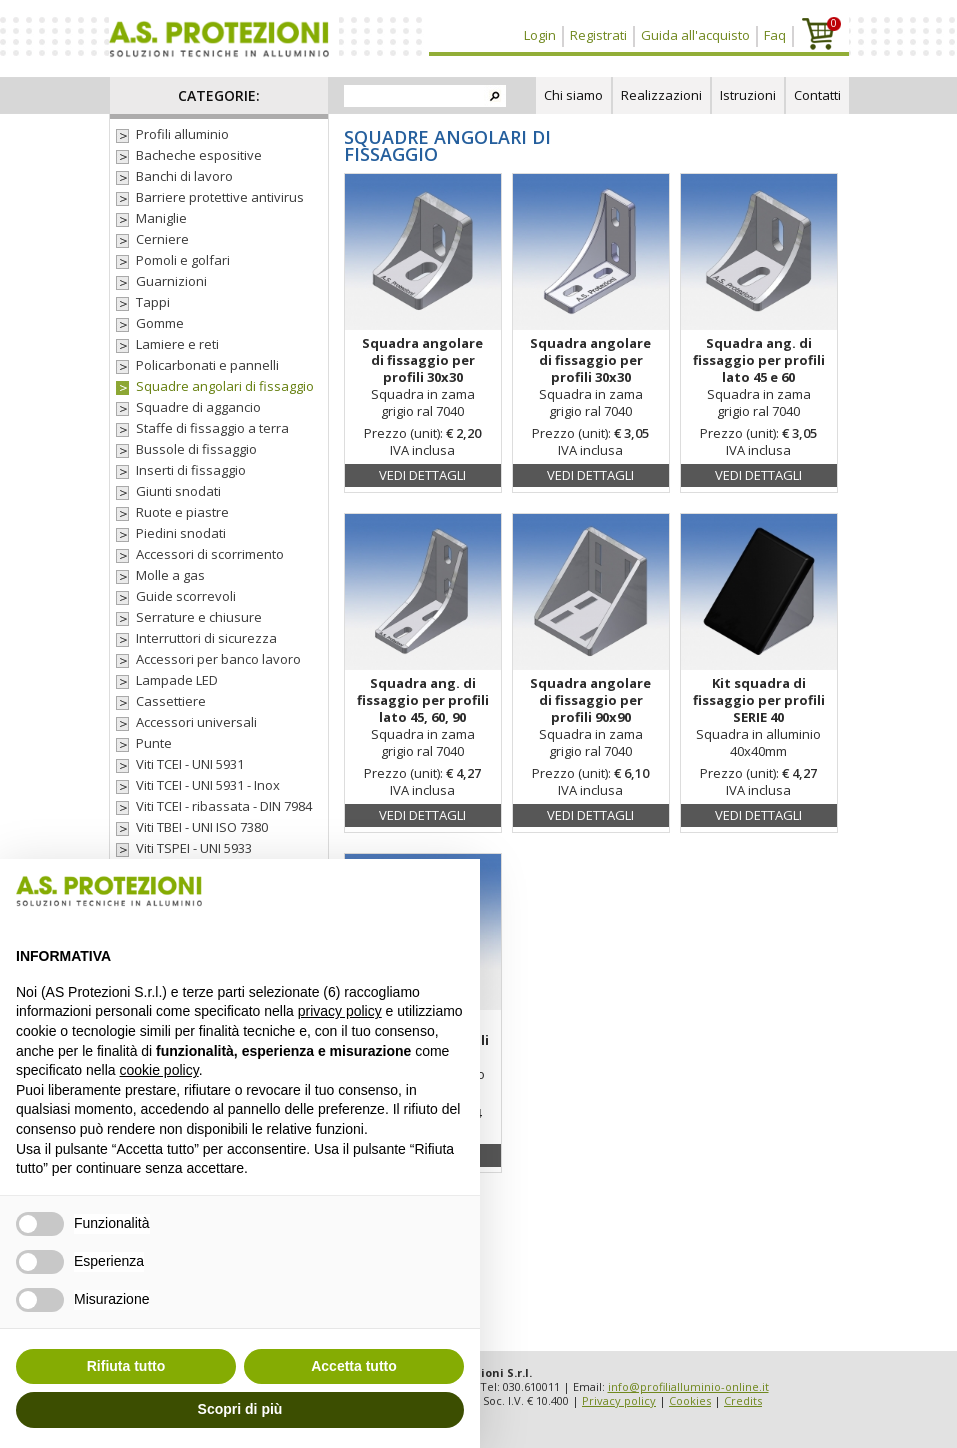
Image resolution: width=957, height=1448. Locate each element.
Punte (154, 743)
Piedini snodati (181, 533)
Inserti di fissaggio (191, 470)
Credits (743, 1400)
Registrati (598, 35)
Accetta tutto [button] (354, 1366)
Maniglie (161, 218)
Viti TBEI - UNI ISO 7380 (202, 827)
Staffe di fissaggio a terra (212, 428)
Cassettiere (171, 701)
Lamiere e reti (177, 344)
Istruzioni (748, 95)
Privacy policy (619, 1400)
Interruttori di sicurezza (206, 638)
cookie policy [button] (159, 1070)
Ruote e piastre (182, 512)
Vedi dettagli (422, 475)
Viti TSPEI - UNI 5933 (194, 848)
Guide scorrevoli (186, 596)
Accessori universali (196, 722)
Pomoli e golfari (183, 260)
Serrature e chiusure (199, 617)
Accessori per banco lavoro (218, 659)
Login (540, 35)
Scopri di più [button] (240, 1409)
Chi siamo (573, 95)
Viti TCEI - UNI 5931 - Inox (208, 785)
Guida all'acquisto (695, 35)
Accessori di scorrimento (210, 554)
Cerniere (162, 239)
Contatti (817, 95)
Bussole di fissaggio (196, 449)
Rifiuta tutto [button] (126, 1366)
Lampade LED (177, 680)
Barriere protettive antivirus (220, 197)
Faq (775, 35)
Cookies (690, 1400)
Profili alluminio (182, 134)
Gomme (160, 323)
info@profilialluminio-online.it (688, 1386)
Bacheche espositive (199, 155)
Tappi (153, 302)
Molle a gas (170, 575)
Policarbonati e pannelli (207, 365)
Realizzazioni (661, 95)
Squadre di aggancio (198, 407)
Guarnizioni (171, 281)
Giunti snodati (178, 491)
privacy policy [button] (340, 1011)
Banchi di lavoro (184, 176)
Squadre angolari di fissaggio (225, 386)
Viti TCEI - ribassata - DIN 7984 (224, 806)
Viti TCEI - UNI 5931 (190, 764)
